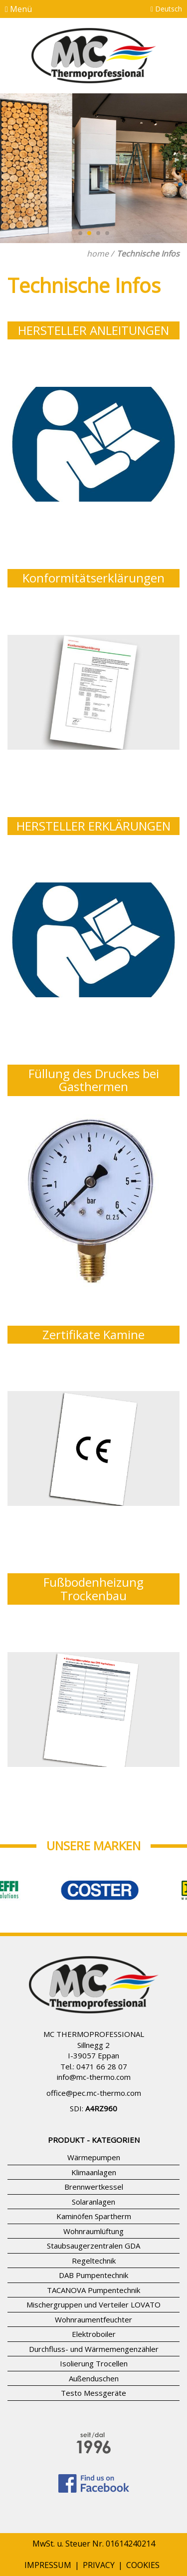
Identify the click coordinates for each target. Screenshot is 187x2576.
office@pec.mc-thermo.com (93, 2093)
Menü (18, 8)
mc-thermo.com (103, 2077)
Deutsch (166, 8)
